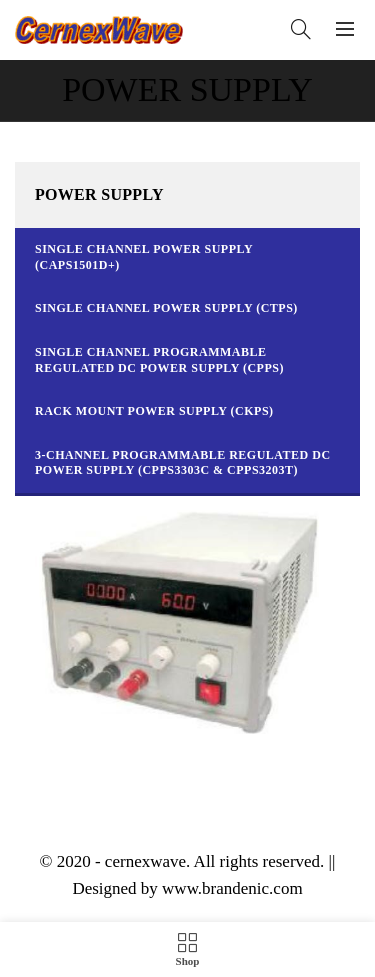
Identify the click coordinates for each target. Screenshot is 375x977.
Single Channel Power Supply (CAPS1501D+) (144, 257)
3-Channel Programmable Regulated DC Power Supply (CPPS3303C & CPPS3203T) (183, 463)
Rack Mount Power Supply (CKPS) (154, 411)
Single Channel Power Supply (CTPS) (166, 308)
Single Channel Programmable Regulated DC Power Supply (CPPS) (159, 360)
